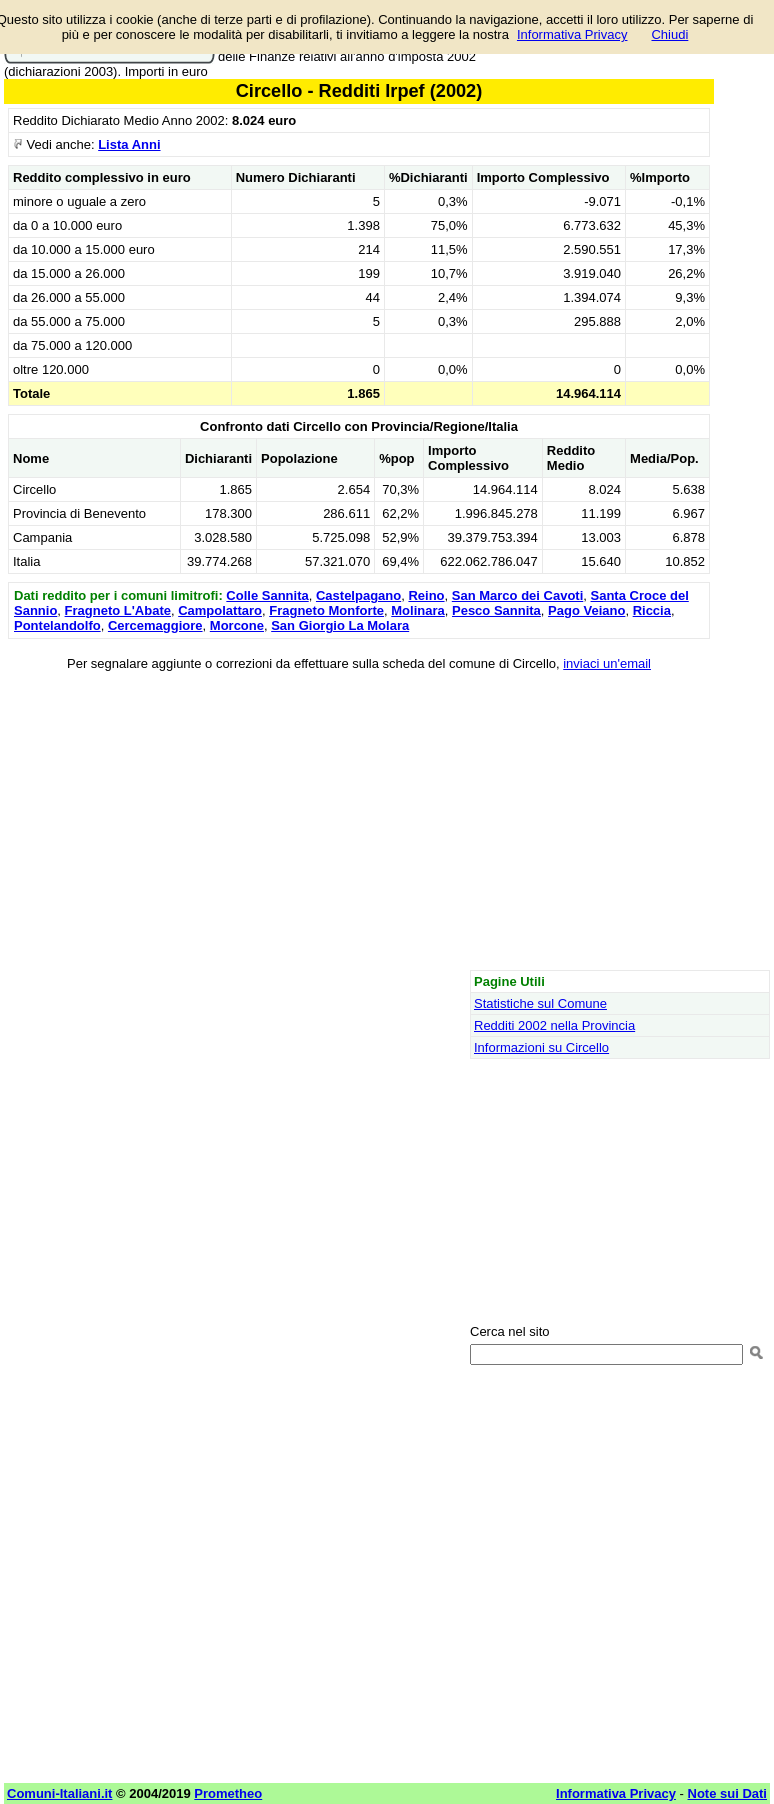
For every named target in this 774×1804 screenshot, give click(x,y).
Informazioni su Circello (541, 1047)
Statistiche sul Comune (540, 1003)
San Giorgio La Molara (340, 625)
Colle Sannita (267, 595)
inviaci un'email (607, 663)
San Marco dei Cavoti (517, 595)
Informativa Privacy (572, 34)
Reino (426, 595)
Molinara (417, 610)
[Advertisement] (359, 824)
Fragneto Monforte (326, 610)
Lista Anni (129, 144)
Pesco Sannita (496, 610)
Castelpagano (358, 595)
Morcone (237, 625)
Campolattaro (220, 610)
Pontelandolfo (57, 625)
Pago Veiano (586, 610)
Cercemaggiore (155, 625)
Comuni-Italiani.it (59, 1793)
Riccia (652, 610)
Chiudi (669, 34)
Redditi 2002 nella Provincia (554, 1025)
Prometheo (228, 1793)
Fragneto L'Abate (118, 610)
